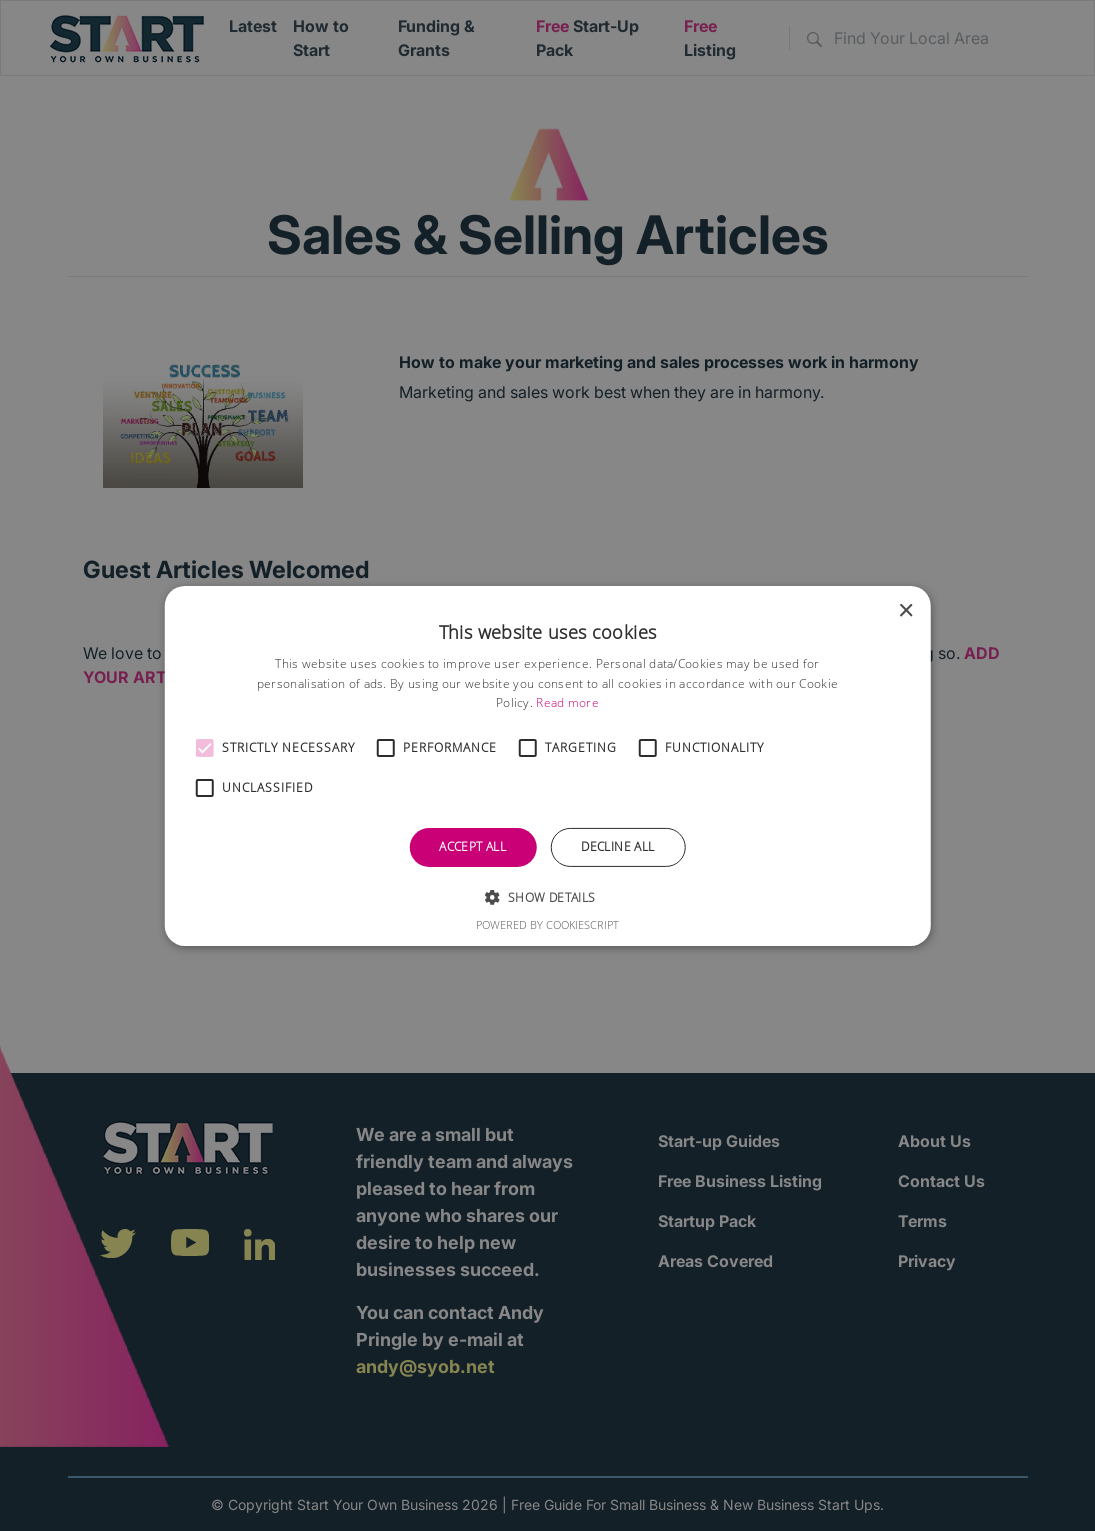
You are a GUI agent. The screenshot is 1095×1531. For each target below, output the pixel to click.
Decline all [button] (617, 846)
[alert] (547, 765)
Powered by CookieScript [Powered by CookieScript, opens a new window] (547, 924)
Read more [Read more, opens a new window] (567, 702)
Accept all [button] (472, 846)
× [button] (905, 610)
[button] (204, 748)
